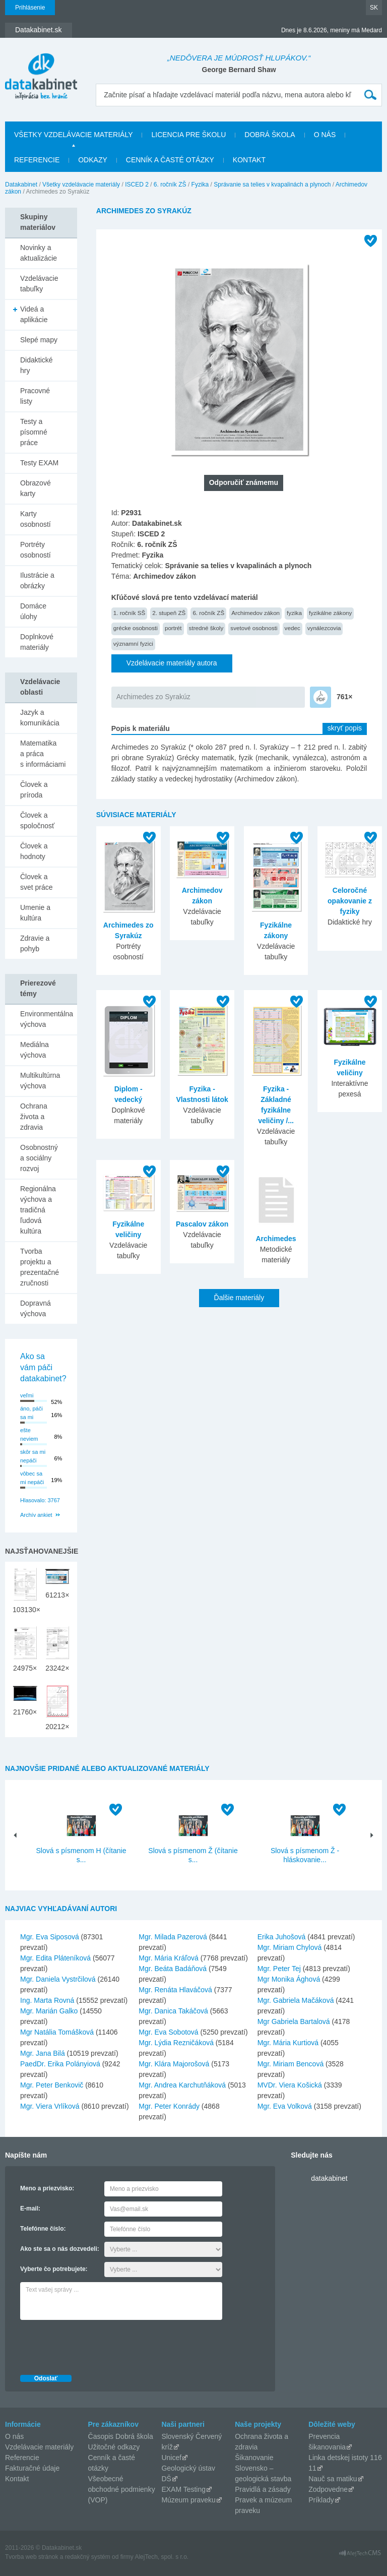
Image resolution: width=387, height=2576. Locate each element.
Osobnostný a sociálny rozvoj (39, 1158)
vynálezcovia (324, 628)
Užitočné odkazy (114, 2447)
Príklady (321, 2500)
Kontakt (249, 160)
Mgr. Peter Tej (279, 1969)
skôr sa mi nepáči (32, 1456)
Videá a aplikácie (33, 314)
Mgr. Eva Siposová (49, 1937)
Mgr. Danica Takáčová (173, 2011)
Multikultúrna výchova (40, 1080)
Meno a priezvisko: (47, 2188)
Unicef (171, 2458)
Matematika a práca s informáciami (43, 753)
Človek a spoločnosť (37, 820)
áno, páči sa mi (31, 1412)
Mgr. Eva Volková (284, 2106)
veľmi (26, 1395)
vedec (292, 628)
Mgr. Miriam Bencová (290, 2064)
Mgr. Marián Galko (49, 2011)
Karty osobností (35, 519)
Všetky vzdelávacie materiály (73, 135)
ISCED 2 (137, 184)
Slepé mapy (38, 340)
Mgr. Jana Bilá (42, 2053)
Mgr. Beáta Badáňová (173, 1969)
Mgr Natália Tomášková (57, 2032)
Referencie (36, 160)
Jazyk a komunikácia (39, 717)
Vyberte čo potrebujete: (54, 2269)
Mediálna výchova (34, 1049)
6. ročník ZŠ (170, 184)
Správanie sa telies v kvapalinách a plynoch (272, 184)
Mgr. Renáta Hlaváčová (175, 1990)
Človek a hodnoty (33, 851)
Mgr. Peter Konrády (169, 2106)
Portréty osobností (35, 549)
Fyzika (200, 184)
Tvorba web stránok (31, 2556)
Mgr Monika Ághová (288, 1979)
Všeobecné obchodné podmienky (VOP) (121, 2489)
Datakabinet (21, 184)
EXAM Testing (183, 2489)
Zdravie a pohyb (34, 943)
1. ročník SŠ (129, 612)
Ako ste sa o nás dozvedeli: (59, 2248)
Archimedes (275, 1239)
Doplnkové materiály (36, 642)
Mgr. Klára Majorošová (174, 2064)
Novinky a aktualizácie (38, 252)
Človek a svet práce (36, 882)
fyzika (294, 612)
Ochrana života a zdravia (33, 1116)
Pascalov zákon (202, 1224)
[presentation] (96, 2344)
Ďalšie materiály (239, 1298)
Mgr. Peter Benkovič (51, 2085)
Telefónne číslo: (43, 2228)
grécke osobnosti (135, 628)
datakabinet (329, 2178)
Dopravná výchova (35, 1308)
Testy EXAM (39, 463)
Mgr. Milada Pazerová (173, 1937)
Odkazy (92, 160)
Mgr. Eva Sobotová (168, 2032)
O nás (325, 135)
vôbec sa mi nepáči (32, 1477)
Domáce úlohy (33, 611)
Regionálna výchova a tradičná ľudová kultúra (38, 1210)
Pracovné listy (35, 396)
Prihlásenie (30, 7)
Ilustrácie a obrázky (37, 580)
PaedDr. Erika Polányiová (60, 2064)
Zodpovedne (328, 2489)
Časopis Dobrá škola (120, 2436)
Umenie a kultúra (35, 912)
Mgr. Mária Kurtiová (287, 2043)
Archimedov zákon (255, 612)
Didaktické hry (36, 365)
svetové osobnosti (253, 628)
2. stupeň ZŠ (168, 612)
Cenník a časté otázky (170, 160)
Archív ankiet (36, 1515)
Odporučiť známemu (243, 482)
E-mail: (30, 2208)
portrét (173, 628)
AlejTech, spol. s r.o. (161, 2556)
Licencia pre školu (188, 135)
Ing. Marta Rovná (47, 2000)
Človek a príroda (33, 789)
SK (374, 7)
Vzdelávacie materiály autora (171, 663)
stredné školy (206, 628)
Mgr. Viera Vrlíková (50, 2106)
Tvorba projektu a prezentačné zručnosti (39, 1267)
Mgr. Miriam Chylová (289, 1947)
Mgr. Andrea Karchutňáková (182, 2085)
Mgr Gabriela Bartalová (293, 2021)
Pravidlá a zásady (263, 2489)
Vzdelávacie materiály (39, 2447)
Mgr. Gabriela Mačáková (295, 2000)
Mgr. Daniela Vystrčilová (58, 1979)
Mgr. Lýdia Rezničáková (176, 2043)
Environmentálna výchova (46, 1019)
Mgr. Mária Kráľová (168, 1958)
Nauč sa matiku (332, 2479)
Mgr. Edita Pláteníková (55, 1958)
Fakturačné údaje (32, 2468)
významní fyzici (133, 643)
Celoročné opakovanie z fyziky (350, 900)
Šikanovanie (254, 2458)
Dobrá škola (269, 135)
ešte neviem (29, 1434)
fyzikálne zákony (330, 612)
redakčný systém (87, 2556)
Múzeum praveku (188, 2500)
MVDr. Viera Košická (289, 2085)
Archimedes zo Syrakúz (153, 697)
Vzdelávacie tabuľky (39, 283)
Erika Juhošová (281, 1937)
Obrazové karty (35, 488)
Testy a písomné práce (33, 432)
